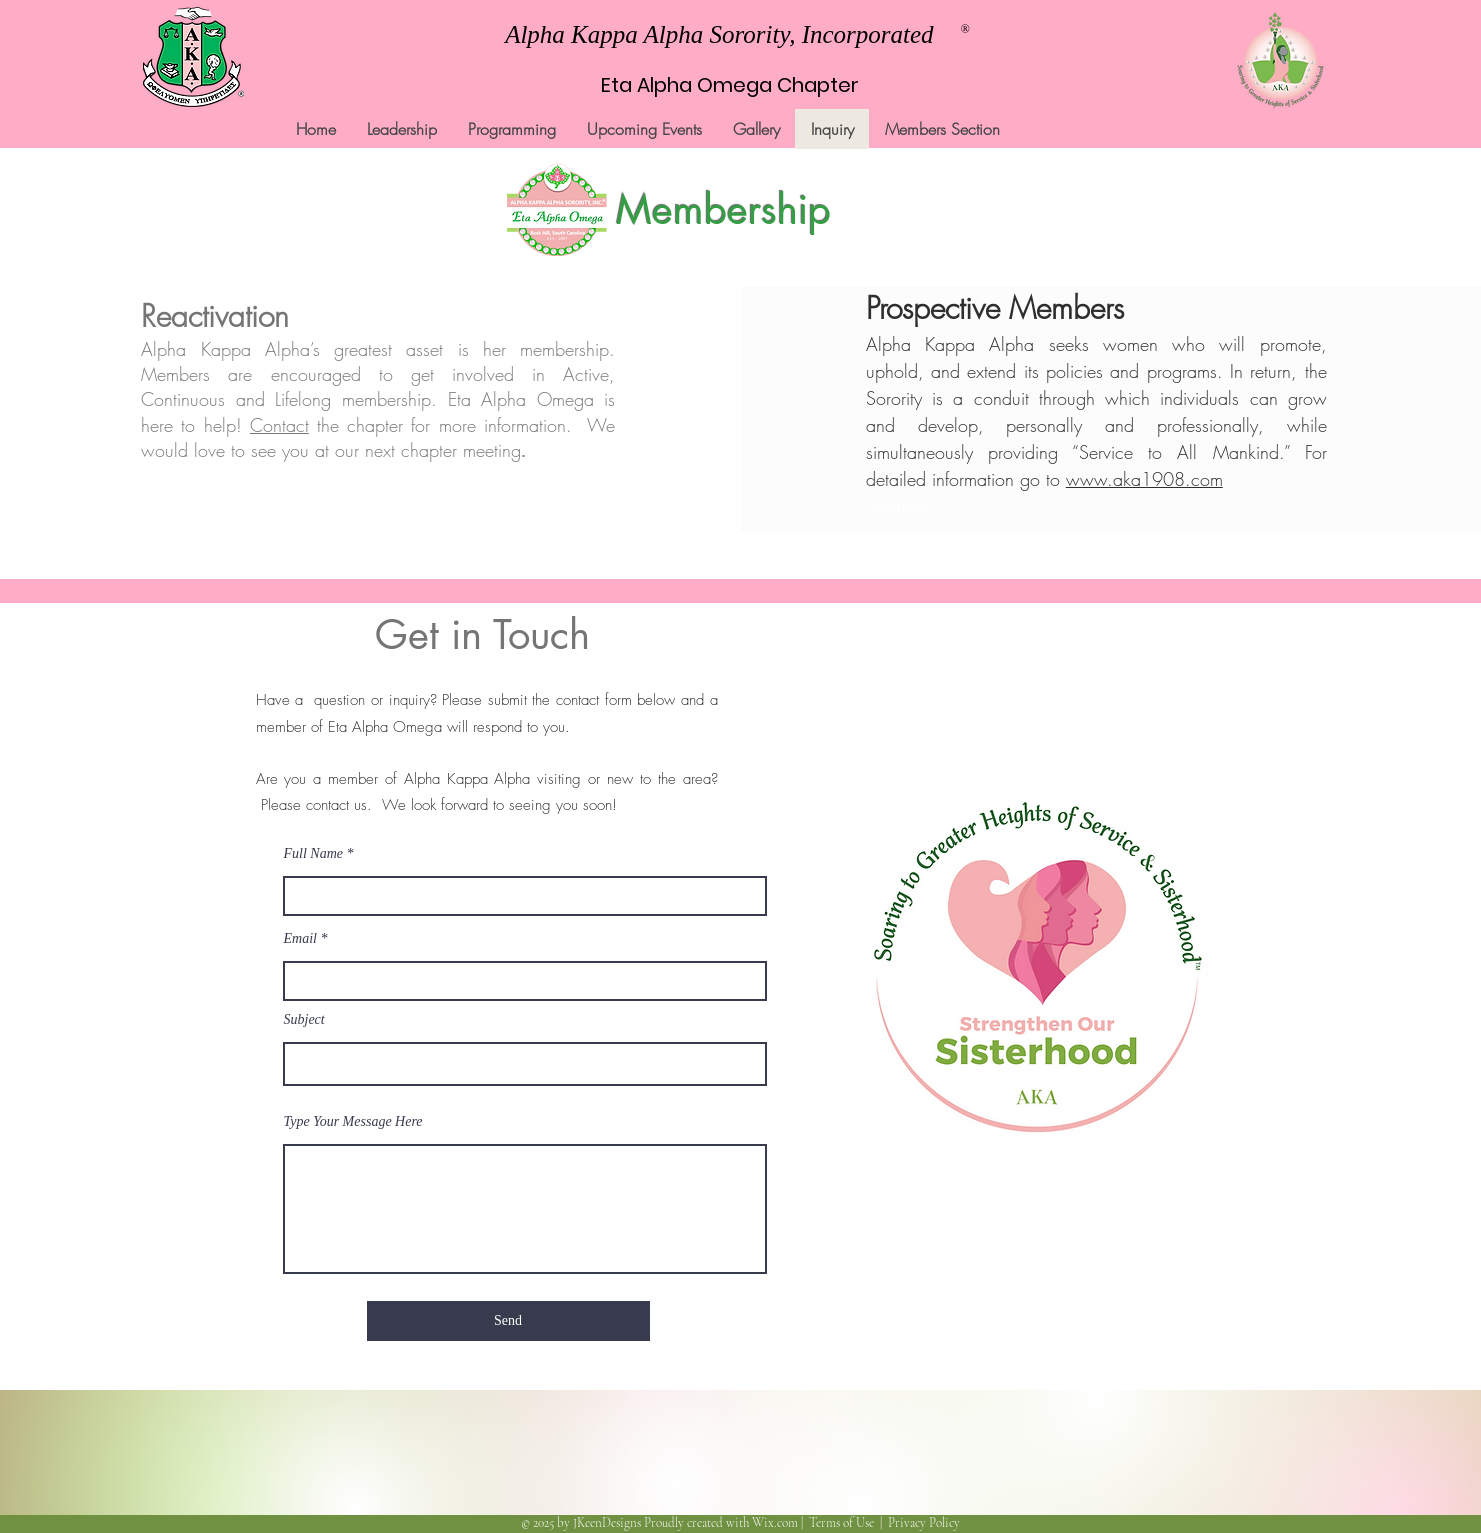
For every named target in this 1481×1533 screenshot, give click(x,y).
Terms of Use (841, 1523)
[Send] (508, 1321)
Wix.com (775, 1523)
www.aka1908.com (1144, 479)
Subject (304, 1020)
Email (300, 939)
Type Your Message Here (353, 1122)
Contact (279, 425)
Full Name (314, 854)
